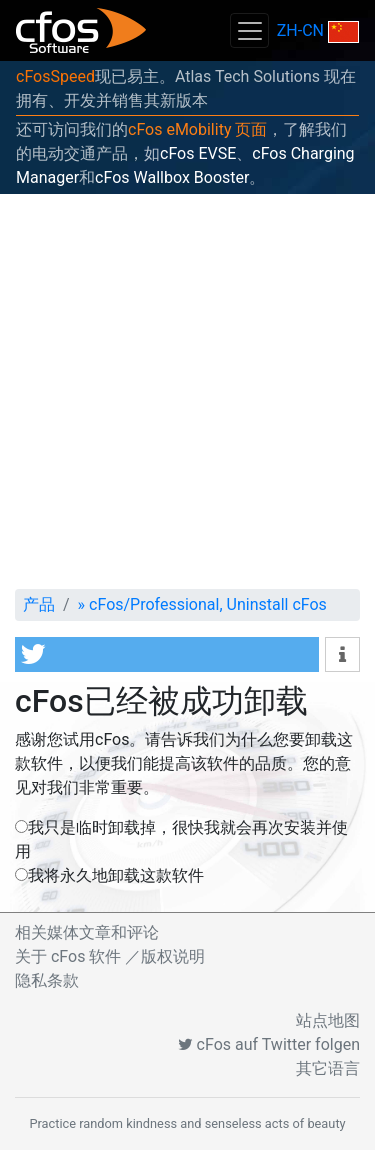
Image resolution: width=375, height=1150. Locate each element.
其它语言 (328, 1068)
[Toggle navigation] (249, 30)
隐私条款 (47, 980)
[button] (167, 654)
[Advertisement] (187, 391)
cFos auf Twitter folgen (269, 1044)
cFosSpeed (55, 76)
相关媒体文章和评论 (87, 932)
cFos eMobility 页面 (197, 129)
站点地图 (328, 1020)
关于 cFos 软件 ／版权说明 (110, 956)
